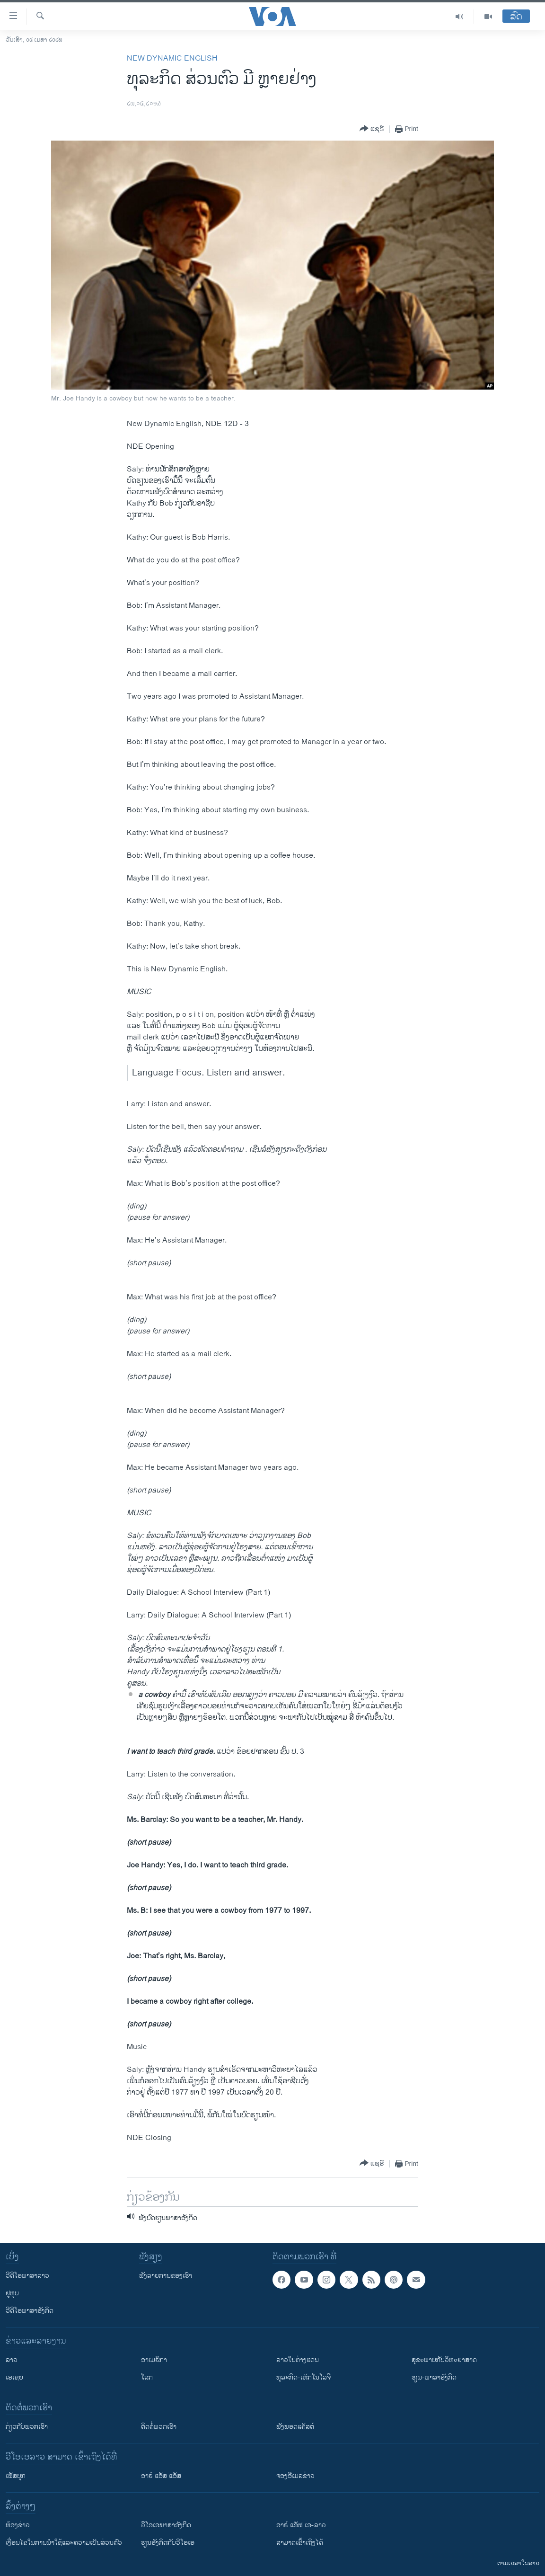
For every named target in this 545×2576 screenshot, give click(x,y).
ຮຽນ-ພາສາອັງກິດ (434, 2377)
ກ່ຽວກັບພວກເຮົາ (27, 2427)
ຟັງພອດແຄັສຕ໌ (295, 2427)
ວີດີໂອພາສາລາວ (27, 2276)
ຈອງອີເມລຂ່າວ (295, 2476)
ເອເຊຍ (14, 2377)
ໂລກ (147, 2377)
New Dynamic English (172, 58)
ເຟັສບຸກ (16, 2476)
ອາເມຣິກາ (154, 2360)
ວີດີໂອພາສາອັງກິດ (29, 2311)
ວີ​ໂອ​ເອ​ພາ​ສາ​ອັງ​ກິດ (166, 2525)
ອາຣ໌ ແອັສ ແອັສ (161, 2476)
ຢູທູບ (12, 2293)
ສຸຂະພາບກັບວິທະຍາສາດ (444, 2360)
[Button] (372, 129)
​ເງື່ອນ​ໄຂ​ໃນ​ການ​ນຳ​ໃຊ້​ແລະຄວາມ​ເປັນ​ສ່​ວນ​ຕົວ (64, 2543)
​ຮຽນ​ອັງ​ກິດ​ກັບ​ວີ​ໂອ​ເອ (167, 2543)
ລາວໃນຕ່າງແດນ (297, 2360)
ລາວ (12, 2360)
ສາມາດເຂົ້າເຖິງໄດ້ (299, 2543)
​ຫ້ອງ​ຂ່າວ (18, 2525)
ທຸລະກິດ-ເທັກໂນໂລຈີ (303, 2377)
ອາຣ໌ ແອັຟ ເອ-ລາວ (301, 2525)
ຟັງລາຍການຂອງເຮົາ (165, 2276)
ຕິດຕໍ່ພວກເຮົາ (158, 2427)
